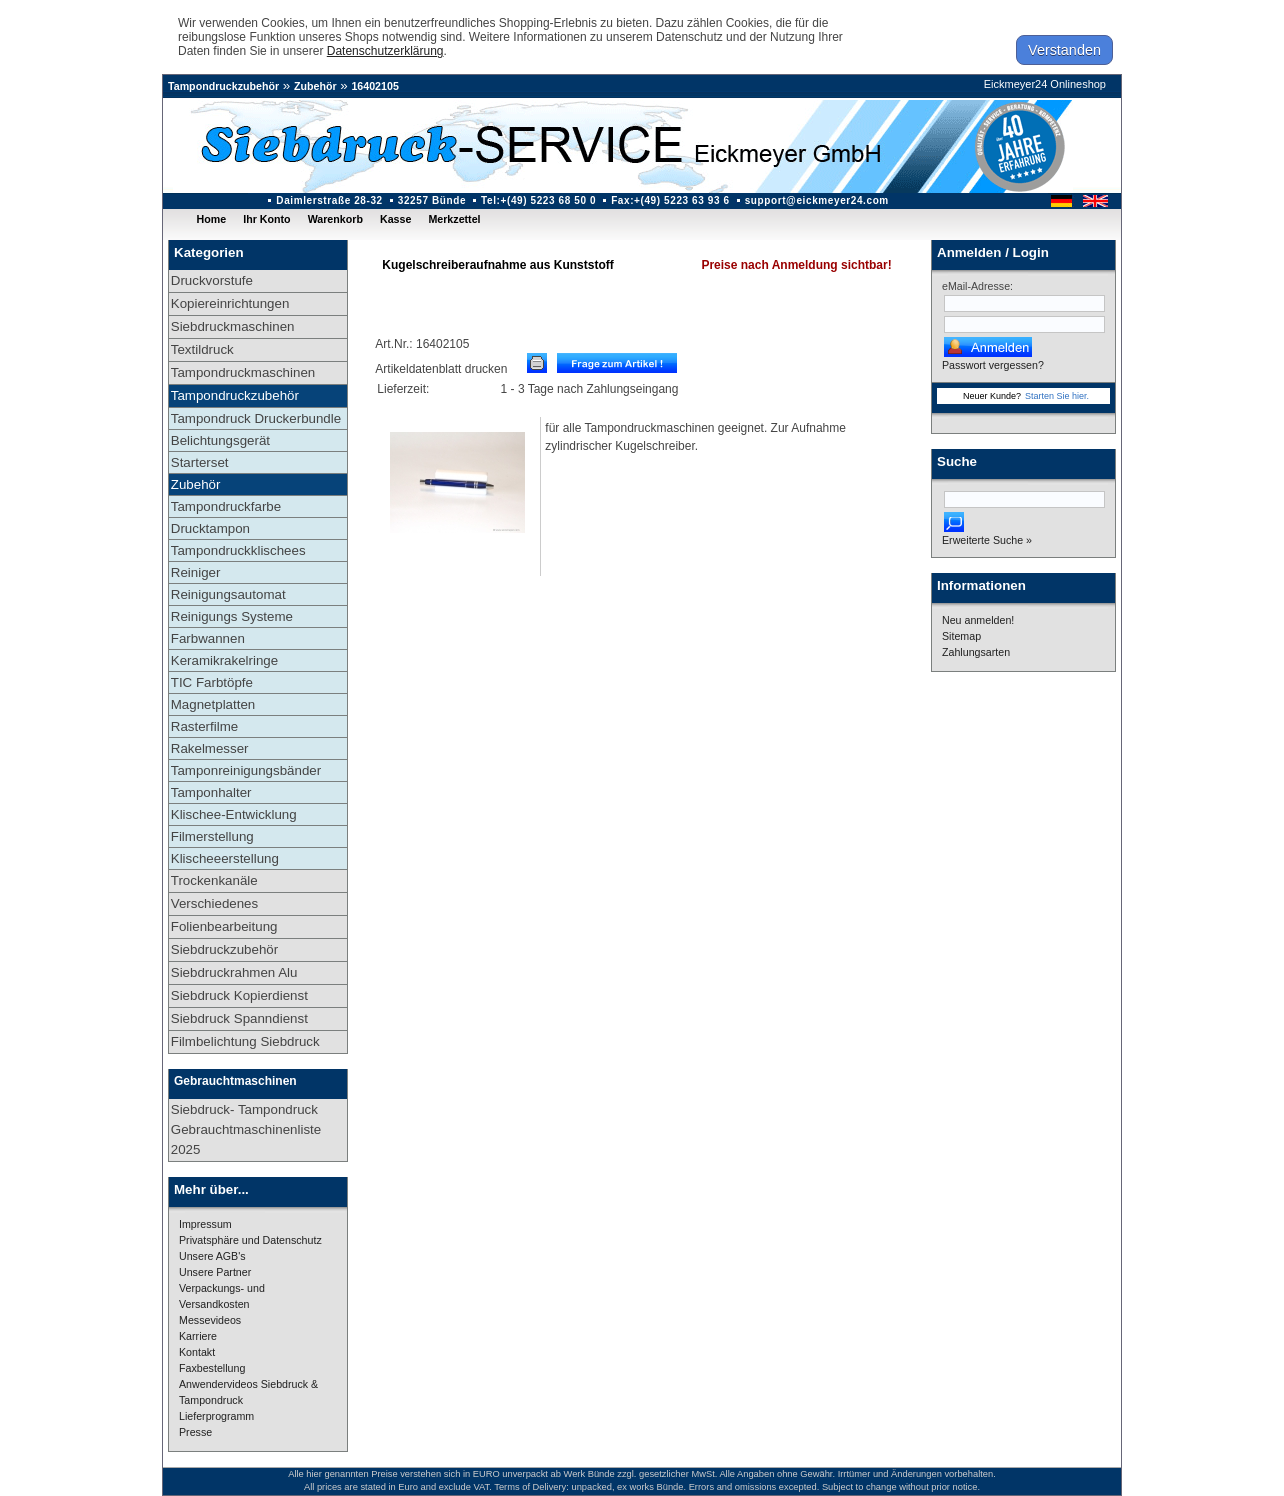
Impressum (205, 1224)
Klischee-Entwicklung (234, 814)
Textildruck (202, 349)
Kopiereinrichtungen (230, 303)
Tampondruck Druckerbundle (256, 418)
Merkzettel (454, 219)
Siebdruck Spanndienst (239, 1018)
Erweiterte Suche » (987, 540)
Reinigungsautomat (228, 594)
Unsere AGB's (212, 1256)
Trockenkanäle (214, 880)
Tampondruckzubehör (223, 86)
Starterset (200, 462)
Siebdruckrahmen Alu (234, 972)
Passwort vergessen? (993, 365)
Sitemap (961, 636)
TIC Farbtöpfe (212, 682)
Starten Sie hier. (1057, 396)
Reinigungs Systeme (232, 616)
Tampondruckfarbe (226, 506)
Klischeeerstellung (225, 858)
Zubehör (315, 86)
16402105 (374, 86)
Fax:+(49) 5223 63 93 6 (670, 200)
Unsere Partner (215, 1272)
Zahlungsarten (976, 652)
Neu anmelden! (978, 620)
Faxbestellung (212, 1368)
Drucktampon (210, 528)
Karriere (198, 1336)
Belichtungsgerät (220, 440)
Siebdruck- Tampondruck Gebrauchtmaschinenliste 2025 (246, 1129)
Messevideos (210, 1320)
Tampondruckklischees (238, 550)
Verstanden (1064, 50)
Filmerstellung (212, 836)
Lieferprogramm (216, 1416)
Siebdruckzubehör (224, 949)
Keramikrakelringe (224, 660)
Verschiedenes (214, 903)
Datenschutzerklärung (385, 51)
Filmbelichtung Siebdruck (245, 1041)
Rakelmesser (210, 748)
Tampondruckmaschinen (243, 372)
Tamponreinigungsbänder (246, 770)
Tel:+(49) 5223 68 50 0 (538, 200)
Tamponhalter (211, 792)
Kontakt (197, 1352)
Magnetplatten (213, 704)
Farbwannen (208, 638)
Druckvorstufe (212, 280)
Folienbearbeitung (224, 926)
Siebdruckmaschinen (233, 326)
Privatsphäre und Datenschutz (250, 1240)
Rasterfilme (204, 726)
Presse (195, 1432)
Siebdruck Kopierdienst (239, 995)
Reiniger (196, 572)
